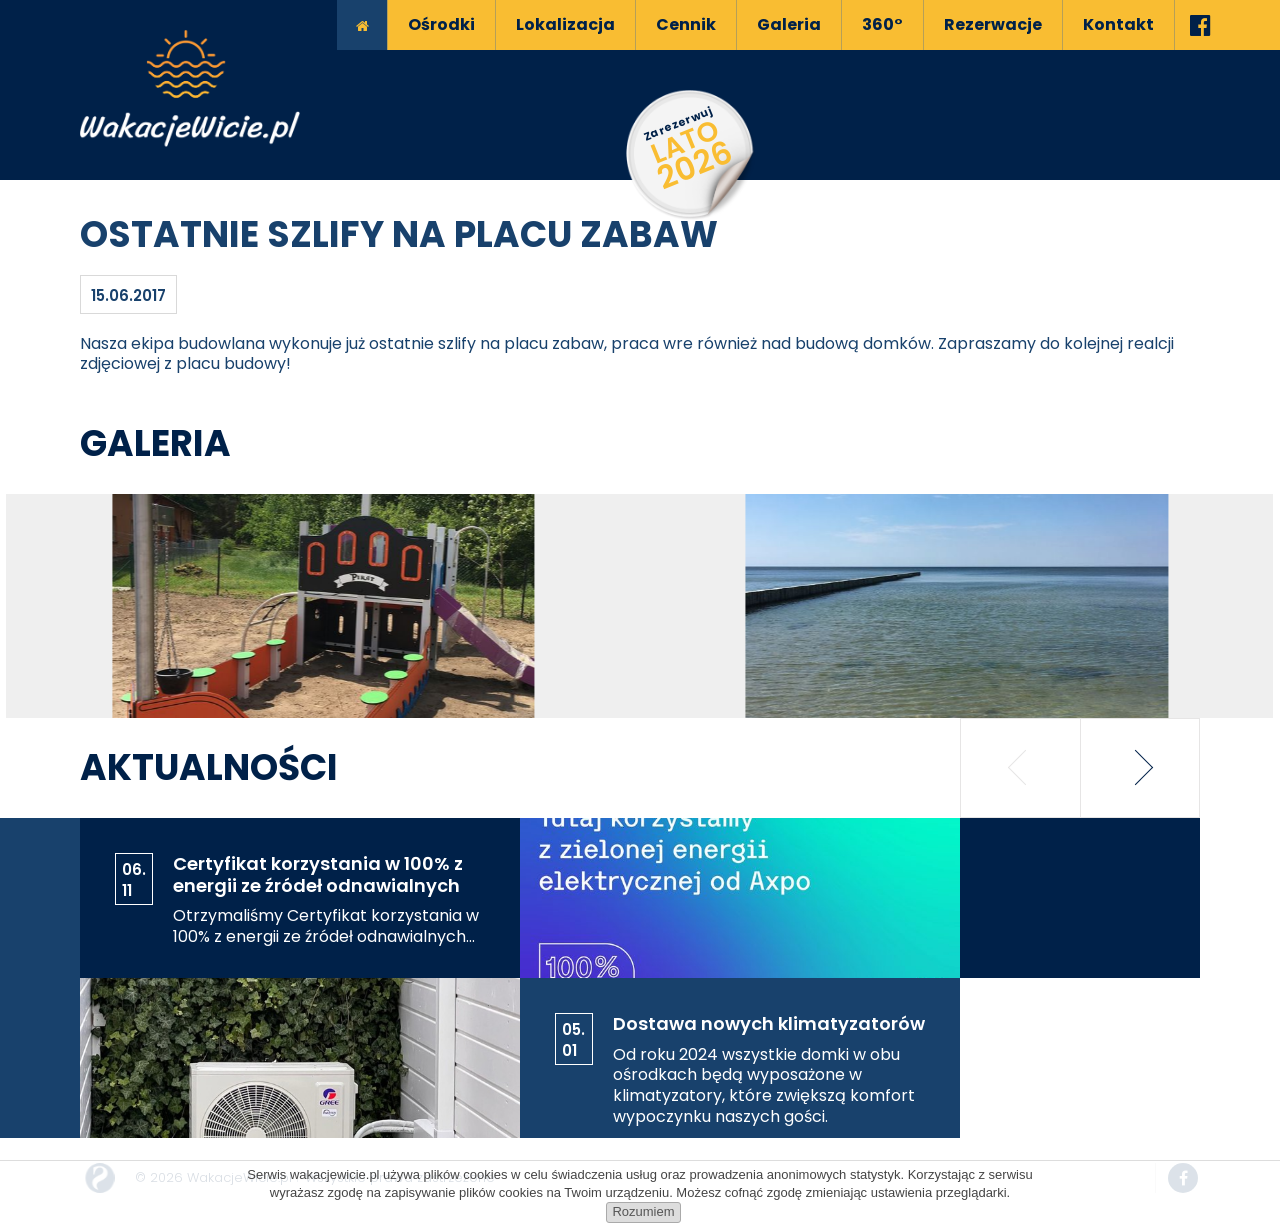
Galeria (155, 443)
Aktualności (209, 767)
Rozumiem (643, 1211)
